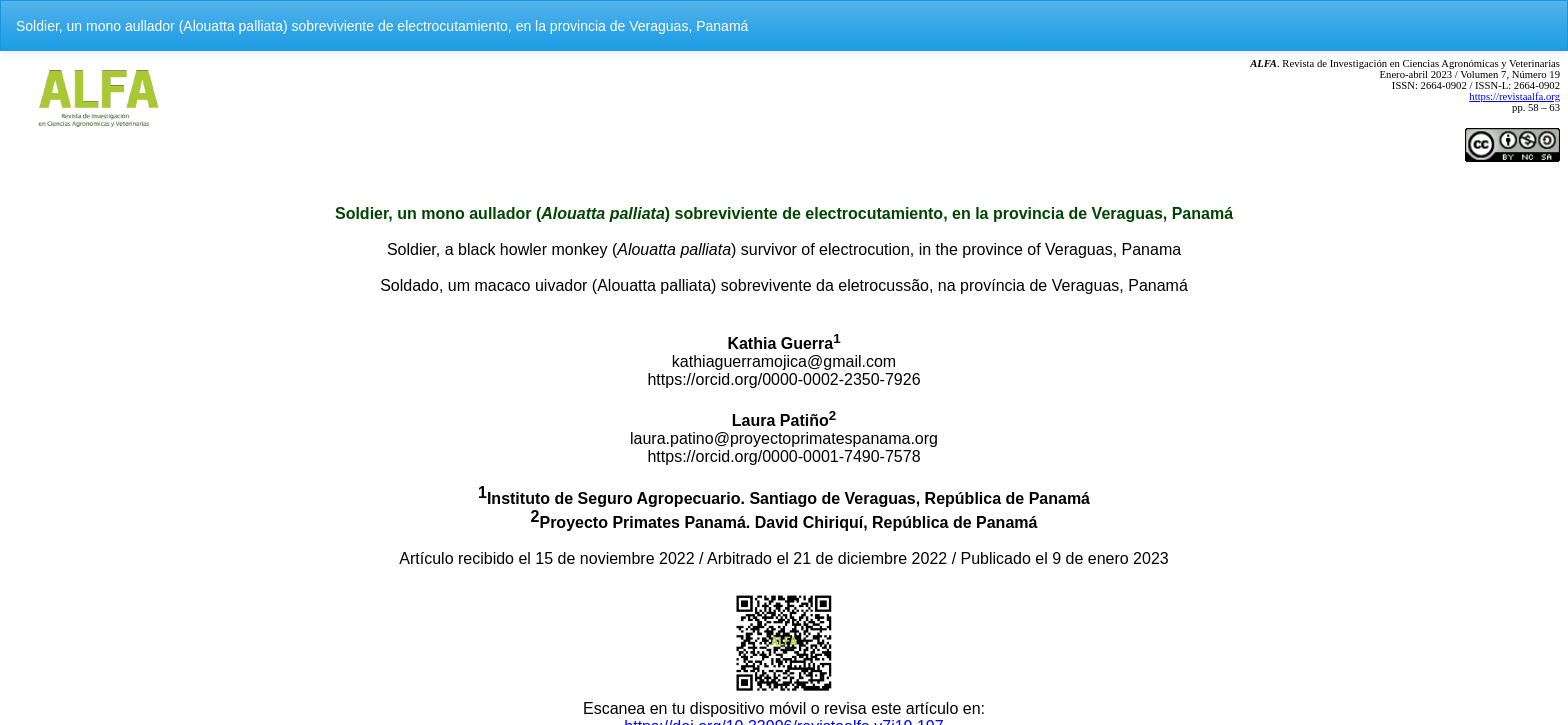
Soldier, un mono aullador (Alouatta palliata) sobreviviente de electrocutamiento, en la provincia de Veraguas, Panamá (382, 26)
